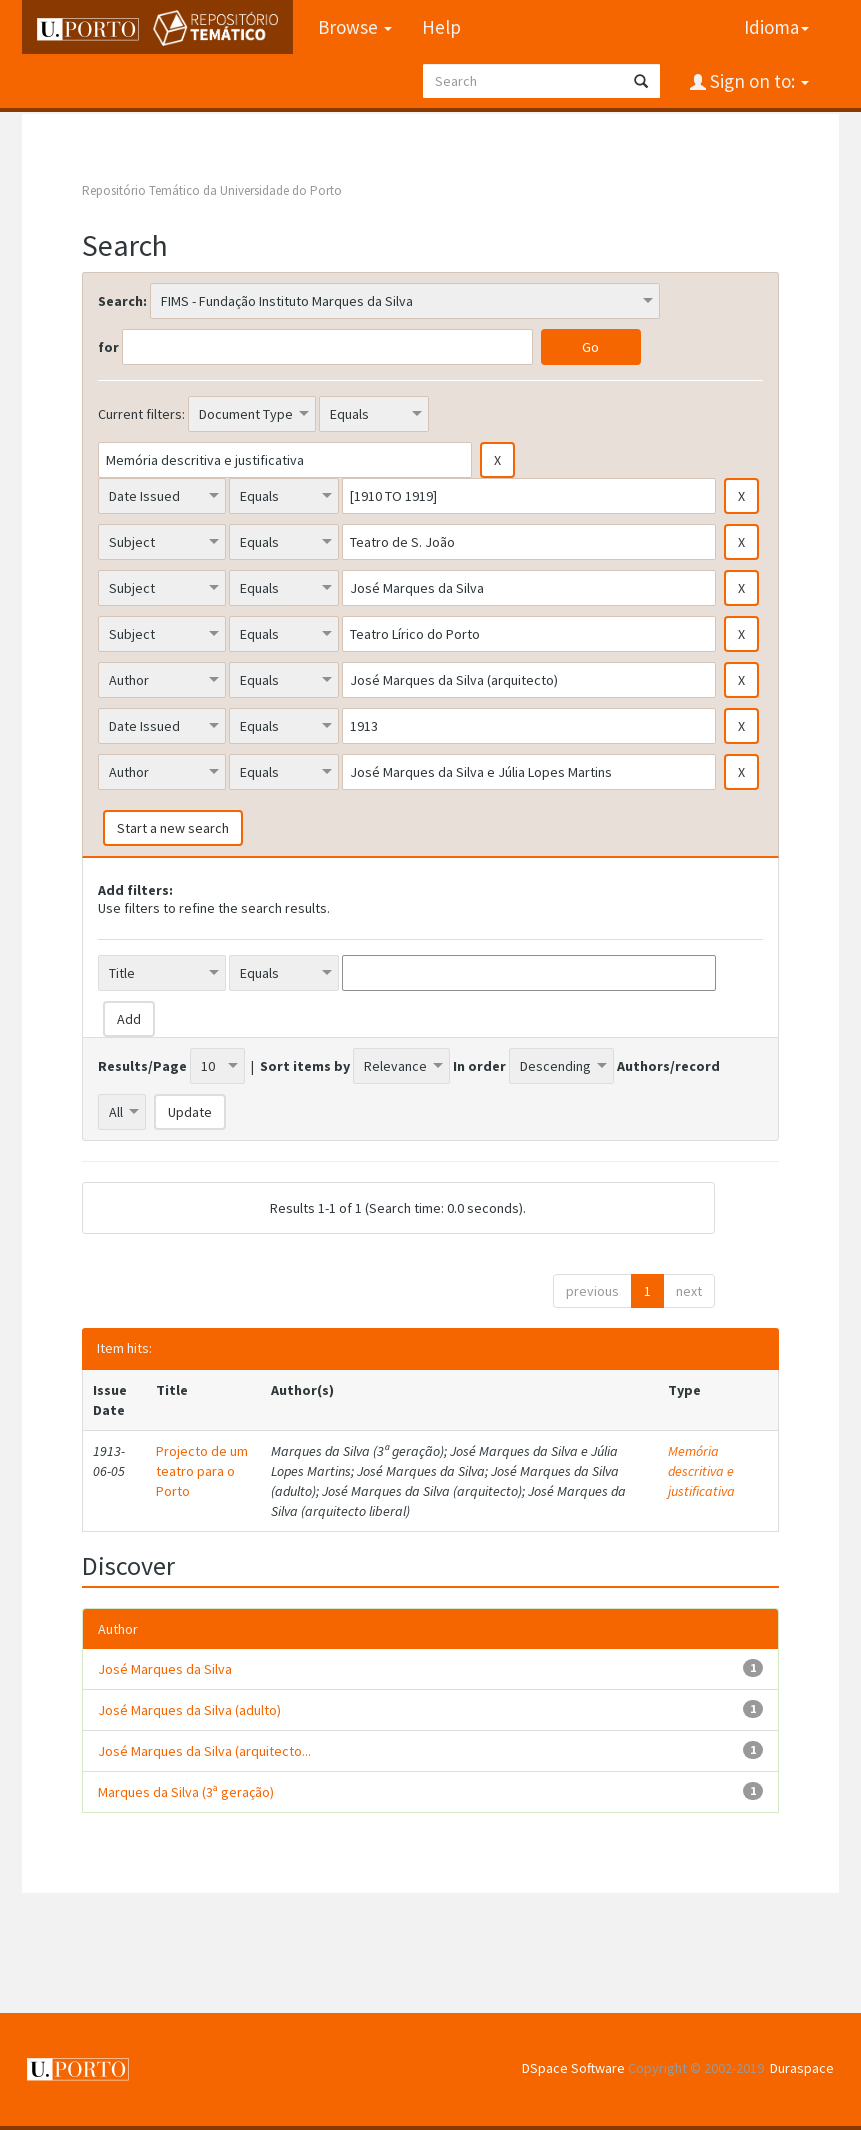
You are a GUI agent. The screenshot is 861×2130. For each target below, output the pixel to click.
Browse (355, 27)
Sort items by (305, 1066)
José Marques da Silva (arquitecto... (204, 1751)
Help (441, 27)
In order (479, 1066)
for (108, 347)
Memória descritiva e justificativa (701, 1471)
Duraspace (802, 2068)
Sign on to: (757, 81)
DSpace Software (573, 2068)
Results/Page (142, 1066)
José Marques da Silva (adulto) (189, 1710)
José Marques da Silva (165, 1669)
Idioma (776, 27)
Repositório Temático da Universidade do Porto (212, 190)
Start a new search (173, 828)
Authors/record (668, 1066)
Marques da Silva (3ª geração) (186, 1792)
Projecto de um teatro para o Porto (202, 1471)
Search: (122, 301)
